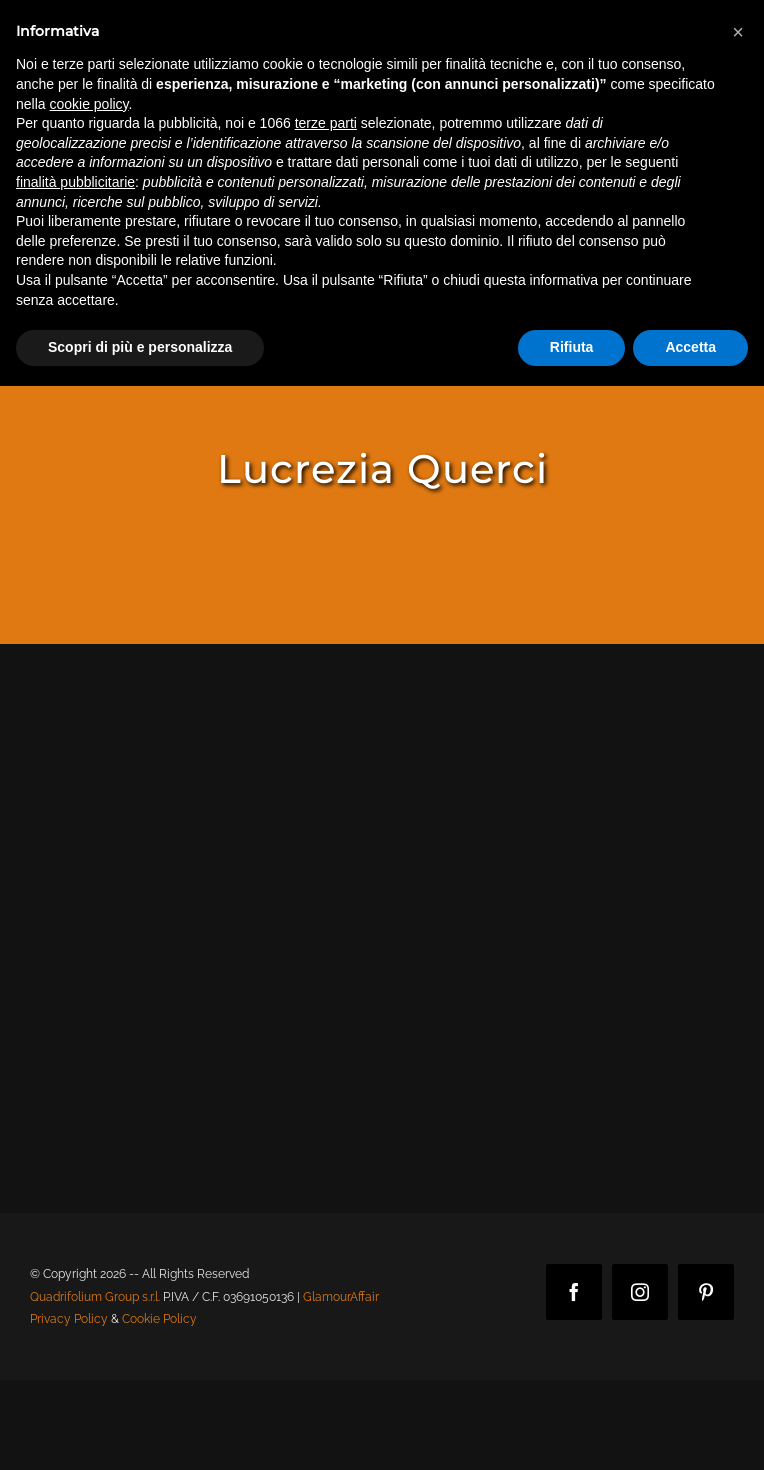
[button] (738, 32)
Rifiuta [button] (572, 347)
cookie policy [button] (88, 104)
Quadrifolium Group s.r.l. (95, 1297)
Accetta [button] (690, 347)
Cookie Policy (159, 1319)
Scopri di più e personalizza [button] (140, 347)
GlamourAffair (341, 1297)
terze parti (326, 123)
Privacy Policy (69, 1319)
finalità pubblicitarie (75, 182)
